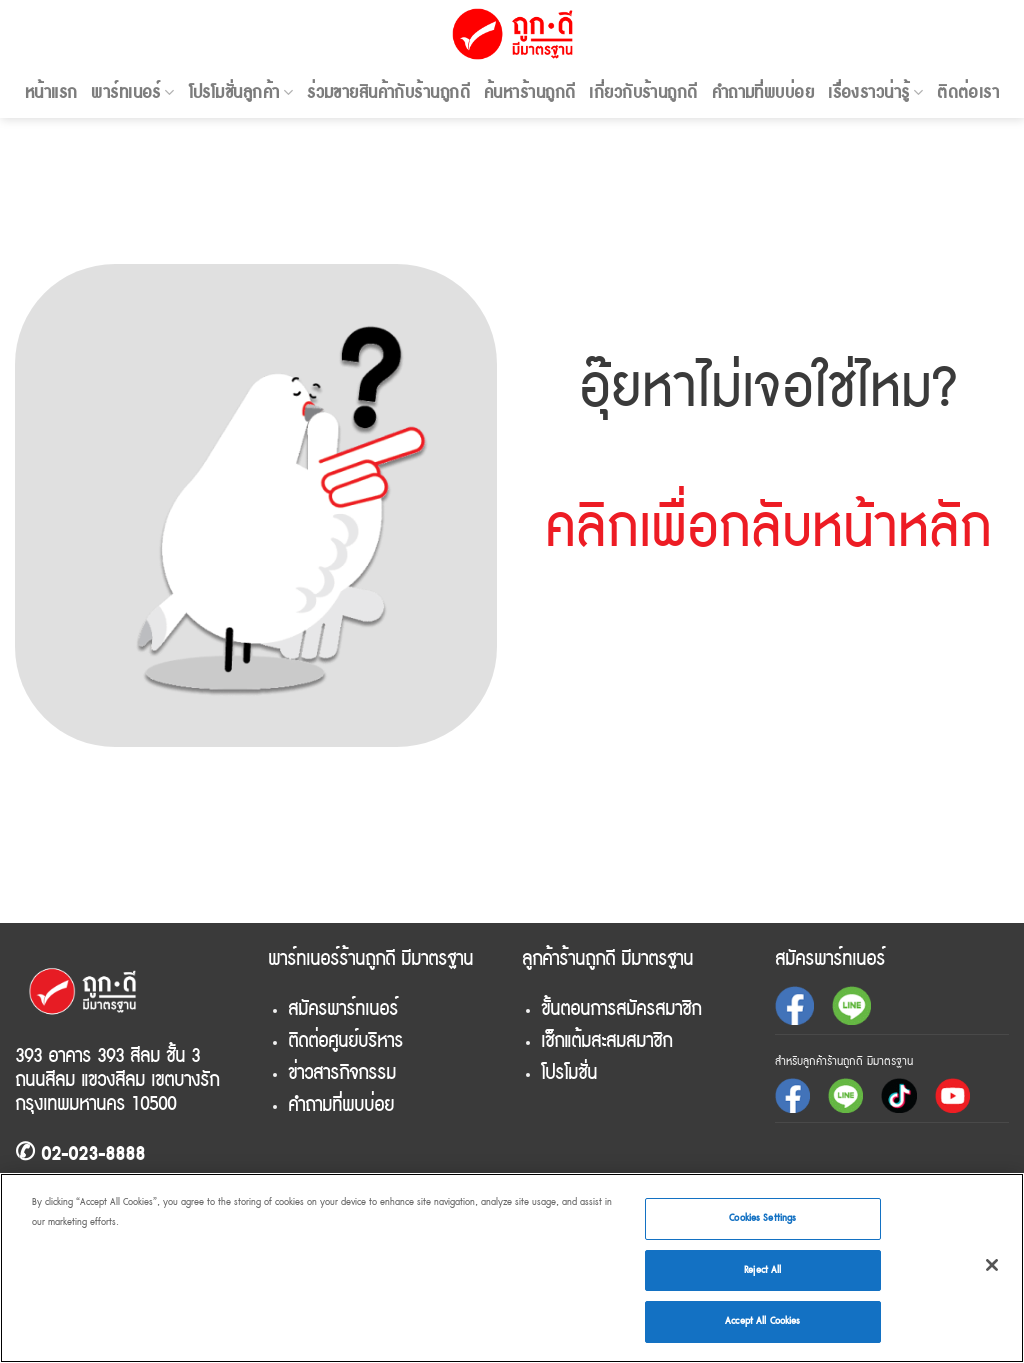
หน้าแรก (51, 92)
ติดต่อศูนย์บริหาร (345, 1041)
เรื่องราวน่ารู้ (875, 92)
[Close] (992, 1265)
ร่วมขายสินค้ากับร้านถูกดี (388, 92)
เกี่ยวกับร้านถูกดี (643, 92)
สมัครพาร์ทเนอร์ (343, 1009)
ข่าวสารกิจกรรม (342, 1073)
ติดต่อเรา (968, 92)
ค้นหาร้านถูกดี (529, 92)
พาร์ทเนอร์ (132, 92)
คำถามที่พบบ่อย (763, 92)
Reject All (762, 1270)
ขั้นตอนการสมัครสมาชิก (621, 1009)
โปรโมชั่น (569, 1073)
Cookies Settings (762, 1218)
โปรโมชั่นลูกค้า (241, 92)
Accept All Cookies (762, 1321)
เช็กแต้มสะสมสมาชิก (606, 1041)
